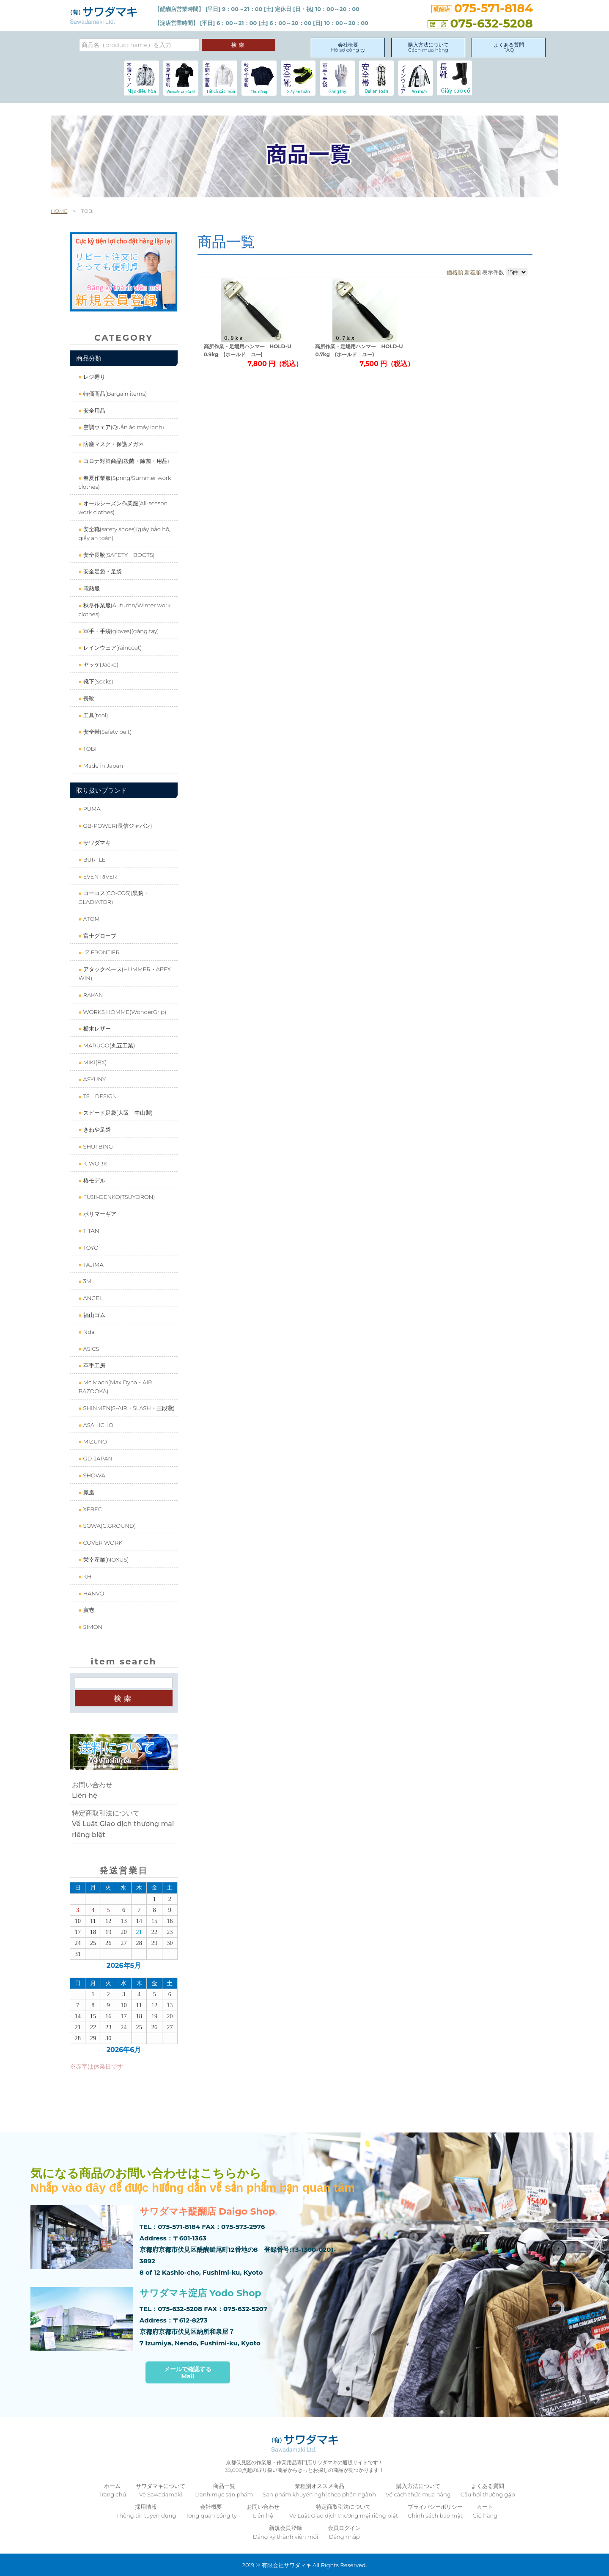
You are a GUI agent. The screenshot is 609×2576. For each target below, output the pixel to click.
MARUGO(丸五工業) (108, 1045)
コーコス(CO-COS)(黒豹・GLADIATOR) (113, 897)
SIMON (92, 1626)
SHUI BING (97, 1146)
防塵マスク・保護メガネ (112, 444)
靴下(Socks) (97, 681)
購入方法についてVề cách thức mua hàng (418, 2490)
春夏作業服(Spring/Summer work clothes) (124, 482)
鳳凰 (88, 1492)
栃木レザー (96, 1028)
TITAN (90, 1230)
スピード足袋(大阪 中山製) (117, 1112)
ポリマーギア (99, 1213)
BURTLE (93, 859)
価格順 (455, 272)
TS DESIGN (99, 1096)
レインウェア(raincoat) (112, 647)
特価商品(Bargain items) (114, 393)
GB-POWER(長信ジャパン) (117, 825)
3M (86, 1281)
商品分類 (89, 358)
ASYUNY (94, 1079)
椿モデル (93, 1180)
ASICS (90, 1348)
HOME (59, 211)
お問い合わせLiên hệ (92, 1790)
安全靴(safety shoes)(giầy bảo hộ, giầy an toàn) (124, 533)
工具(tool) (95, 715)
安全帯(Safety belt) (107, 731)
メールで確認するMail (187, 2372)
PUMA (91, 808)
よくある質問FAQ (509, 47)
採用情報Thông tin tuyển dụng (146, 2511)
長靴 (88, 698)
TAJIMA (92, 1264)
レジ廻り (93, 376)
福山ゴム (93, 1314)
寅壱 (88, 1609)
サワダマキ (96, 842)
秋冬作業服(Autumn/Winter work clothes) (124, 609)
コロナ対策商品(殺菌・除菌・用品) (125, 460)
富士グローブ (99, 935)
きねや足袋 (96, 1129)
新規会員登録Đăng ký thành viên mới (285, 2532)
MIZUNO (94, 1441)
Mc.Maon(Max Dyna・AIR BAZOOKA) (115, 1386)
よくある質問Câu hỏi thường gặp (488, 2490)
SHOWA (93, 1475)
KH (86, 1576)
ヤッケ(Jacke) (100, 664)
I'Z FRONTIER (101, 952)
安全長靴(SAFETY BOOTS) (118, 554)
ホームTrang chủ (112, 2490)
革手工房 (93, 1365)
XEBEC (92, 1509)
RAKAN (92, 995)
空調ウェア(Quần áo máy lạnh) (123, 427)
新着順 (472, 272)
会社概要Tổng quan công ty (211, 2511)
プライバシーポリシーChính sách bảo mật (435, 2511)
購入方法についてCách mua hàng (428, 47)
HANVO (93, 1593)
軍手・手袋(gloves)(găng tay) (120, 631)
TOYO (90, 1247)
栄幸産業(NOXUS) (105, 1559)
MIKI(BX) (94, 1062)
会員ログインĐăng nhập (344, 2532)
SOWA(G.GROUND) (109, 1525)
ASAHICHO (97, 1425)
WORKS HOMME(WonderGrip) (124, 1011)
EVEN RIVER (99, 876)
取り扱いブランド (101, 790)
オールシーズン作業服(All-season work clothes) (122, 507)
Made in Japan (102, 765)
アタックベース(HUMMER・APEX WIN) (124, 973)
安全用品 (93, 410)
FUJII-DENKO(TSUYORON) (118, 1196)
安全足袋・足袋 (101, 571)
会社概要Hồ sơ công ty (348, 47)
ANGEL (92, 1298)
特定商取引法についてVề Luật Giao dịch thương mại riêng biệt (123, 1824)
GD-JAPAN (97, 1458)
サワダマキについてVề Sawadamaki (160, 2490)
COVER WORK (102, 1542)
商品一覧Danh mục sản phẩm (224, 2490)
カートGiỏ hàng (484, 2511)
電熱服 (90, 588)
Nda (88, 1331)
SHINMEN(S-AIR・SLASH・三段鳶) (128, 1408)
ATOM (91, 918)
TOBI (89, 748)
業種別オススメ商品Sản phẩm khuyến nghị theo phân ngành (319, 2490)
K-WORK (94, 1163)
